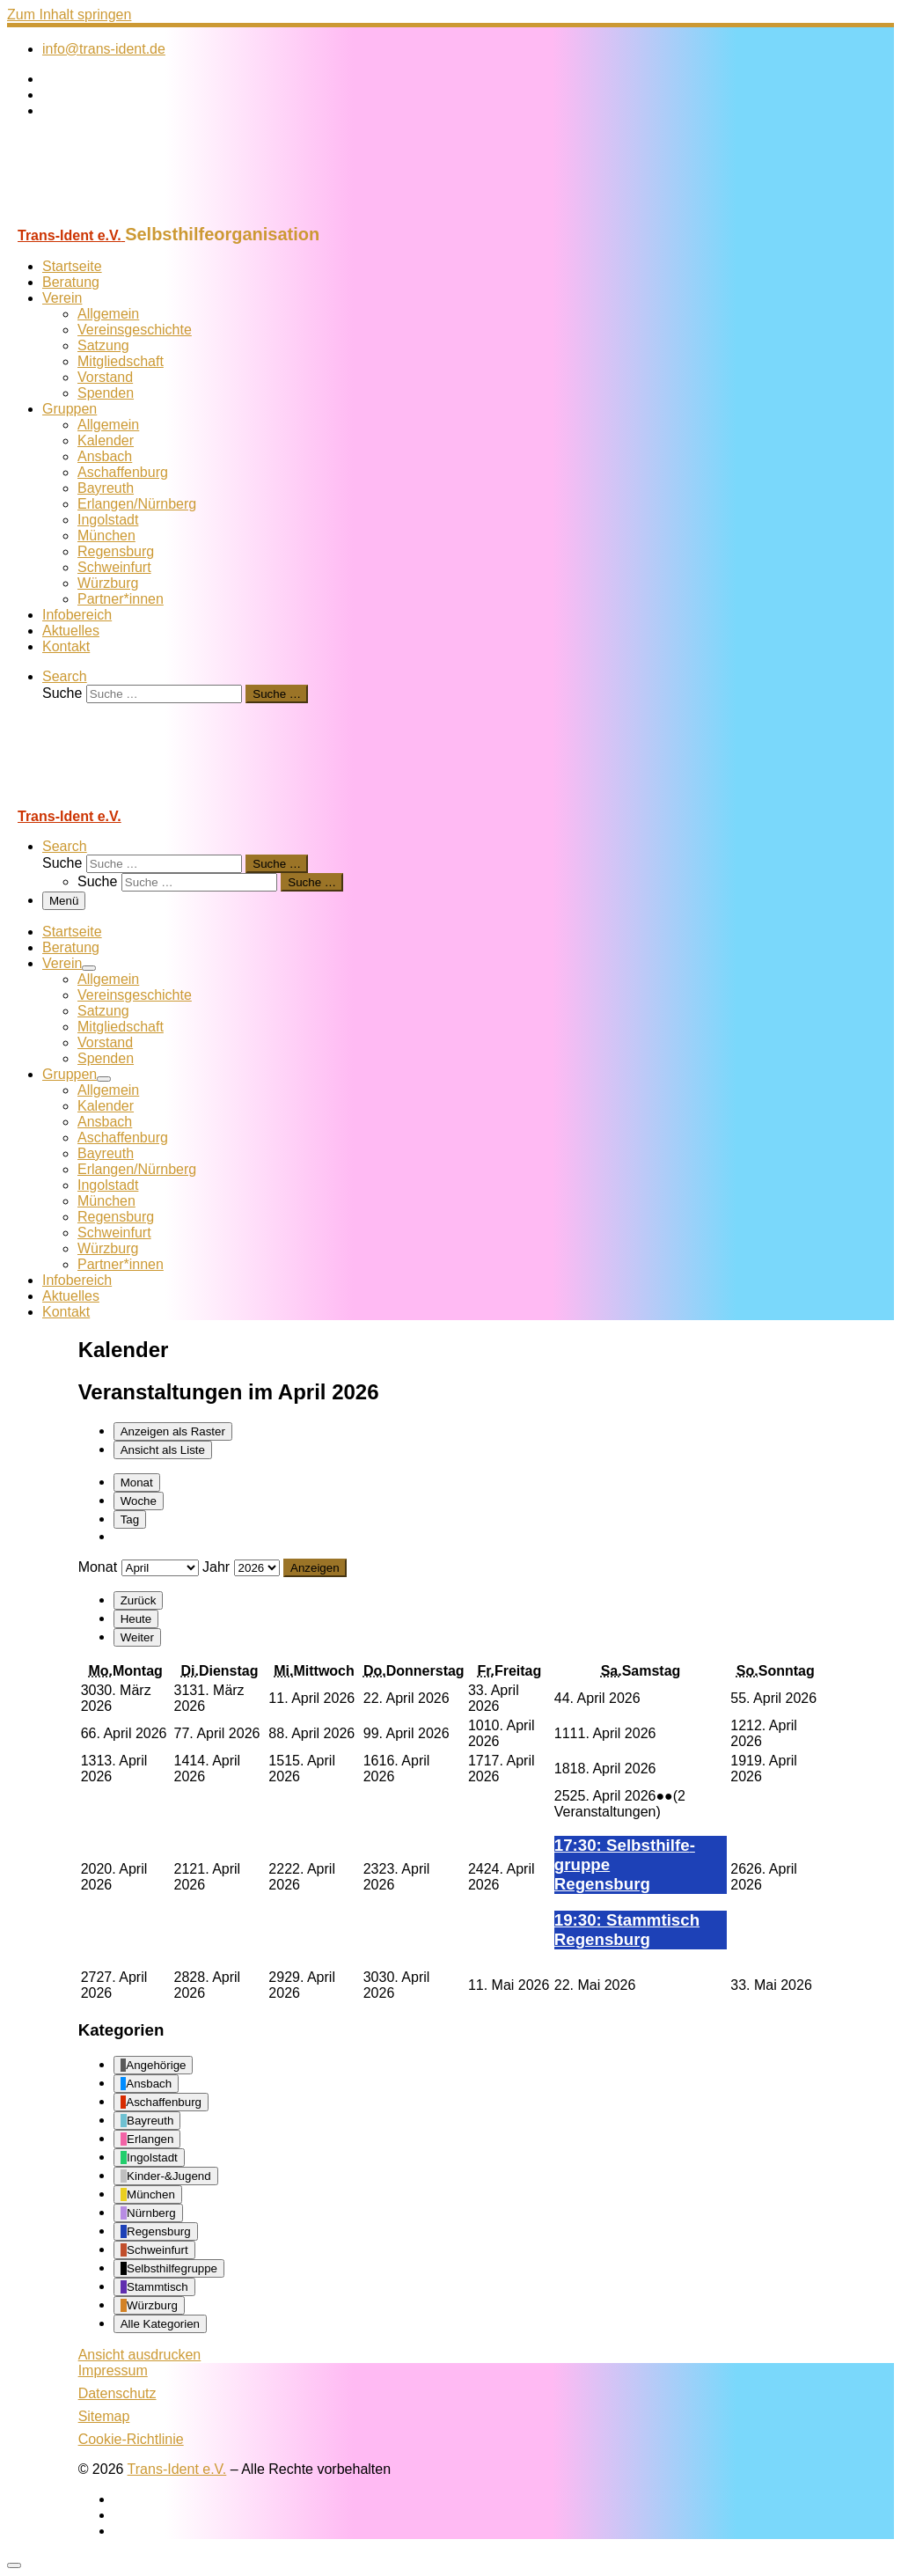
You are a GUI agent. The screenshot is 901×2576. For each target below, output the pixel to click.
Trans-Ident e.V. (177, 2469)
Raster (173, 1431)
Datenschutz (117, 2393)
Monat (137, 1482)
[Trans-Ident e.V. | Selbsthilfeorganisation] (117, 216)
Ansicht (139, 2354)
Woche (139, 1501)
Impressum (113, 2370)
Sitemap (104, 2416)
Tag (130, 1519)
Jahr (216, 1567)
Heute (136, 1619)
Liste (163, 1450)
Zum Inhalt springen (69, 14)
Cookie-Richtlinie (131, 2439)
